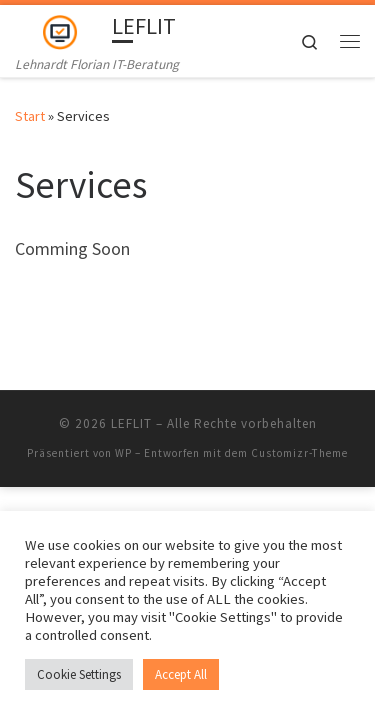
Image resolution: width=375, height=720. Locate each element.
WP (123, 453)
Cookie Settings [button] (79, 674)
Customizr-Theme (299, 453)
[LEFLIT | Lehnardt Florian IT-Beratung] (60, 29)
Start (30, 116)
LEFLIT (131, 423)
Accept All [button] (181, 674)
